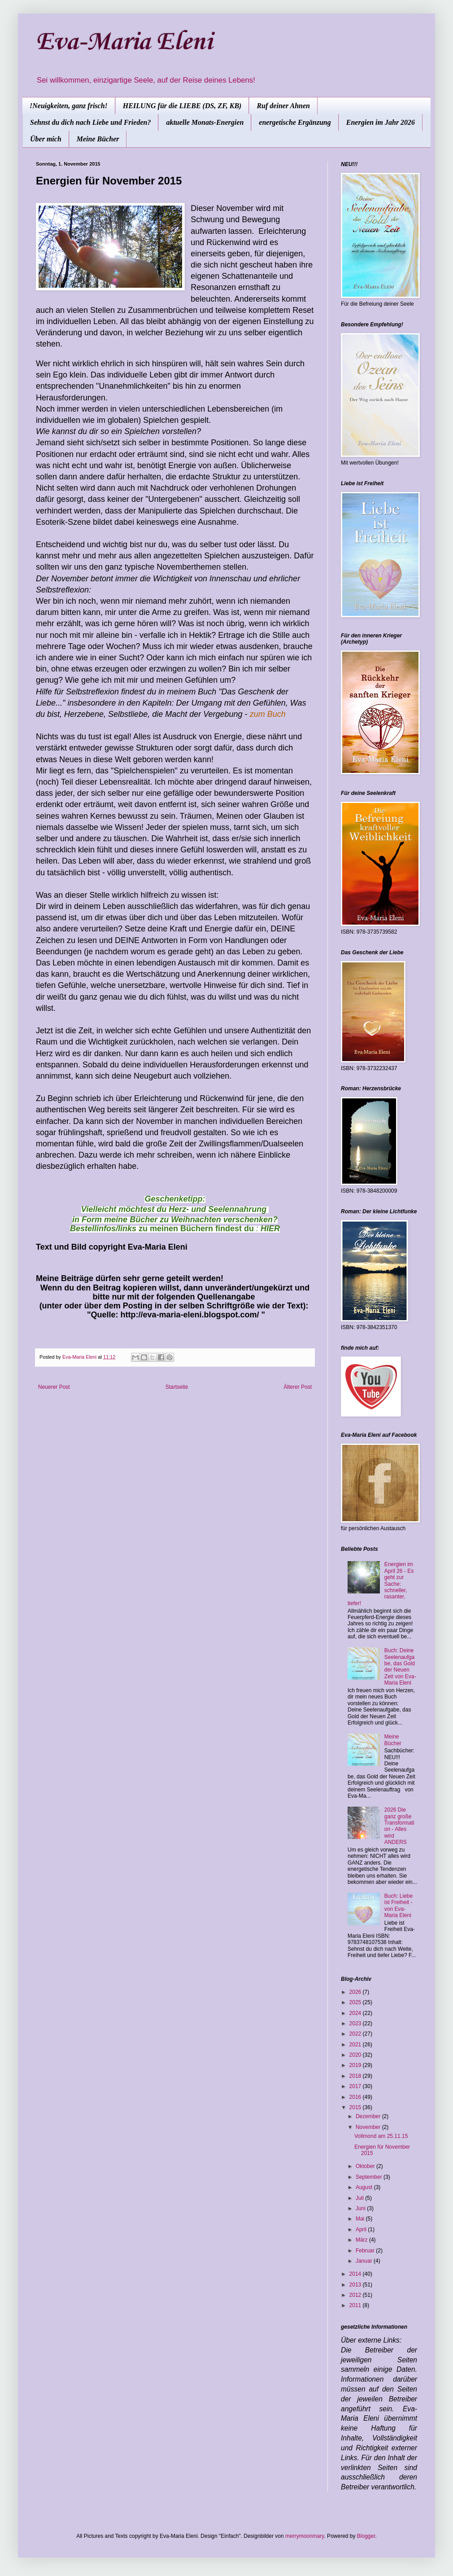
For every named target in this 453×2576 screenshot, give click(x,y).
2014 (356, 2274)
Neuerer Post (54, 1387)
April (362, 2229)
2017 (356, 2086)
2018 (356, 2076)
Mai (361, 2219)
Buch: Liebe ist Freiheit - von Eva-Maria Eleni (398, 1905)
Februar (366, 2250)
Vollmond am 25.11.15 (381, 2136)
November (369, 2127)
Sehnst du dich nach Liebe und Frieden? (90, 122)
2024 (356, 2013)
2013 (356, 2285)
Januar (365, 2261)
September (369, 2177)
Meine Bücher (98, 139)
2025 (356, 2002)
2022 (356, 2034)
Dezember (369, 2116)
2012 (356, 2295)
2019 (356, 2065)
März (362, 2240)
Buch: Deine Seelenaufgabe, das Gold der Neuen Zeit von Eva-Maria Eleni (400, 1666)
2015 (356, 2107)
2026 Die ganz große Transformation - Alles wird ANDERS (399, 1826)
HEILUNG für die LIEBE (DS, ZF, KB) (182, 106)
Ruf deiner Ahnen (283, 106)
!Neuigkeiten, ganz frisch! (69, 106)
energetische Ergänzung (295, 122)
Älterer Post (297, 1387)
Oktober (366, 2166)
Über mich (45, 139)
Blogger (366, 2536)
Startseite (177, 1387)
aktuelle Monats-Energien (205, 122)
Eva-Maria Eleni (124, 42)
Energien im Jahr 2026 (380, 122)
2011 (356, 2305)
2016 (356, 2097)
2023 (356, 2023)
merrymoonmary (304, 2536)
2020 (356, 2055)
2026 (356, 1992)
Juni (361, 2208)
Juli (360, 2198)
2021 (356, 2044)
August (365, 2187)
